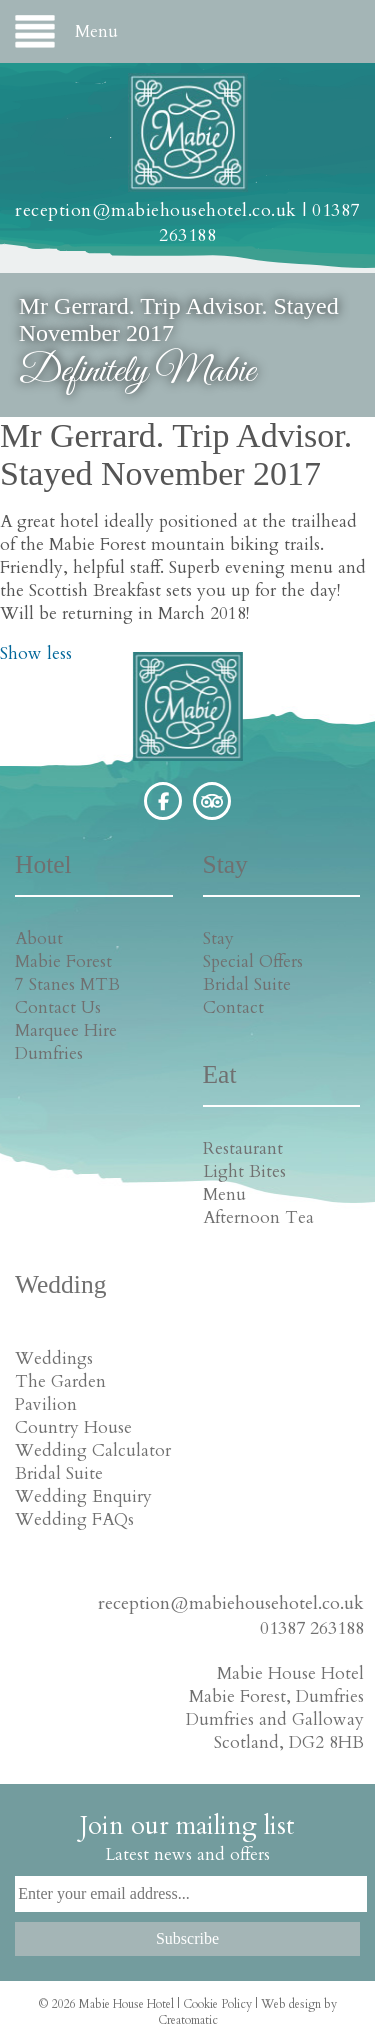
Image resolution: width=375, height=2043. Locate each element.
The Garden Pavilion (60, 1393)
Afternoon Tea (258, 1217)
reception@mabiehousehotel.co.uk (156, 210)
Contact (233, 1007)
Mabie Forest (63, 961)
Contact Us (58, 1007)
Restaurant (243, 1148)
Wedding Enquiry (83, 1496)
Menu (224, 1194)
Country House (73, 1427)
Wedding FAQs (74, 1519)
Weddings (54, 1358)
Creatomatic (188, 2020)
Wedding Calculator (93, 1450)
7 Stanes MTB (67, 984)
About (39, 938)
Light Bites (244, 1171)
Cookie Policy (217, 2004)
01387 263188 (312, 1628)
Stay (218, 938)
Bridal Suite (247, 984)
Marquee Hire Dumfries (66, 1042)
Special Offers (253, 961)
